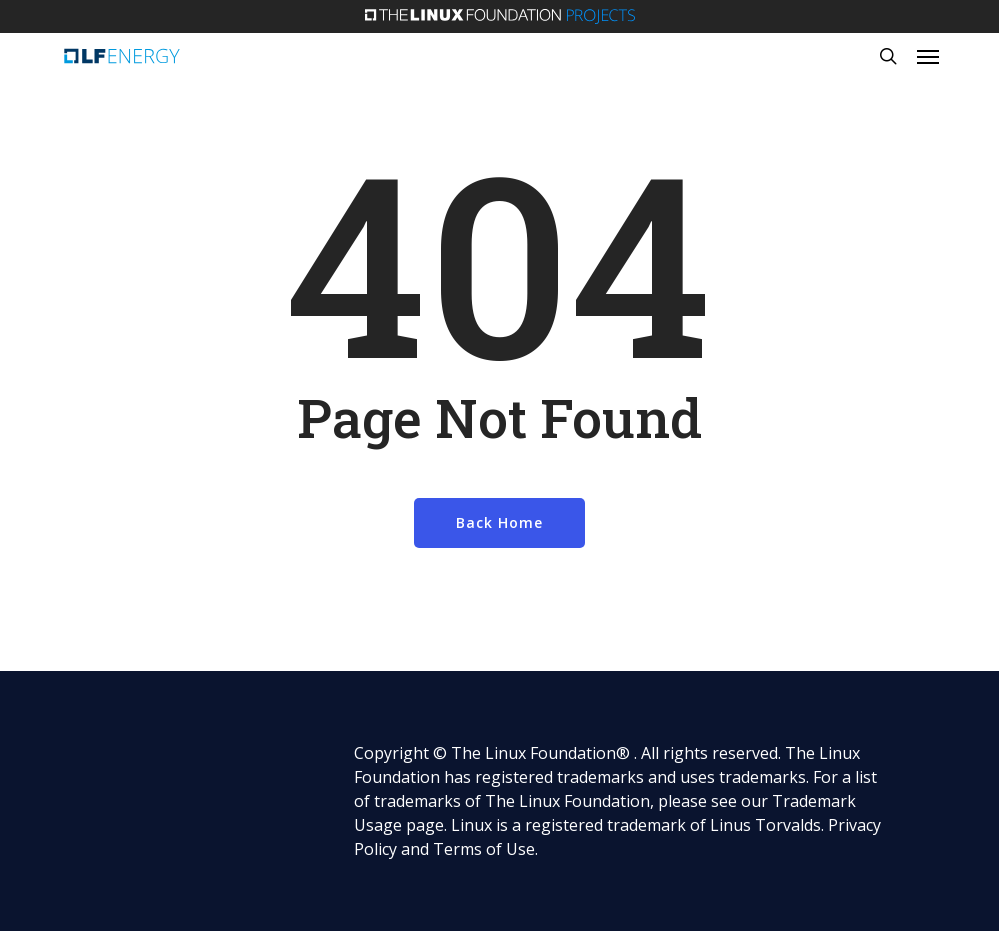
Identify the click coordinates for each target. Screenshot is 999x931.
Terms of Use (484, 849)
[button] (928, 56)
